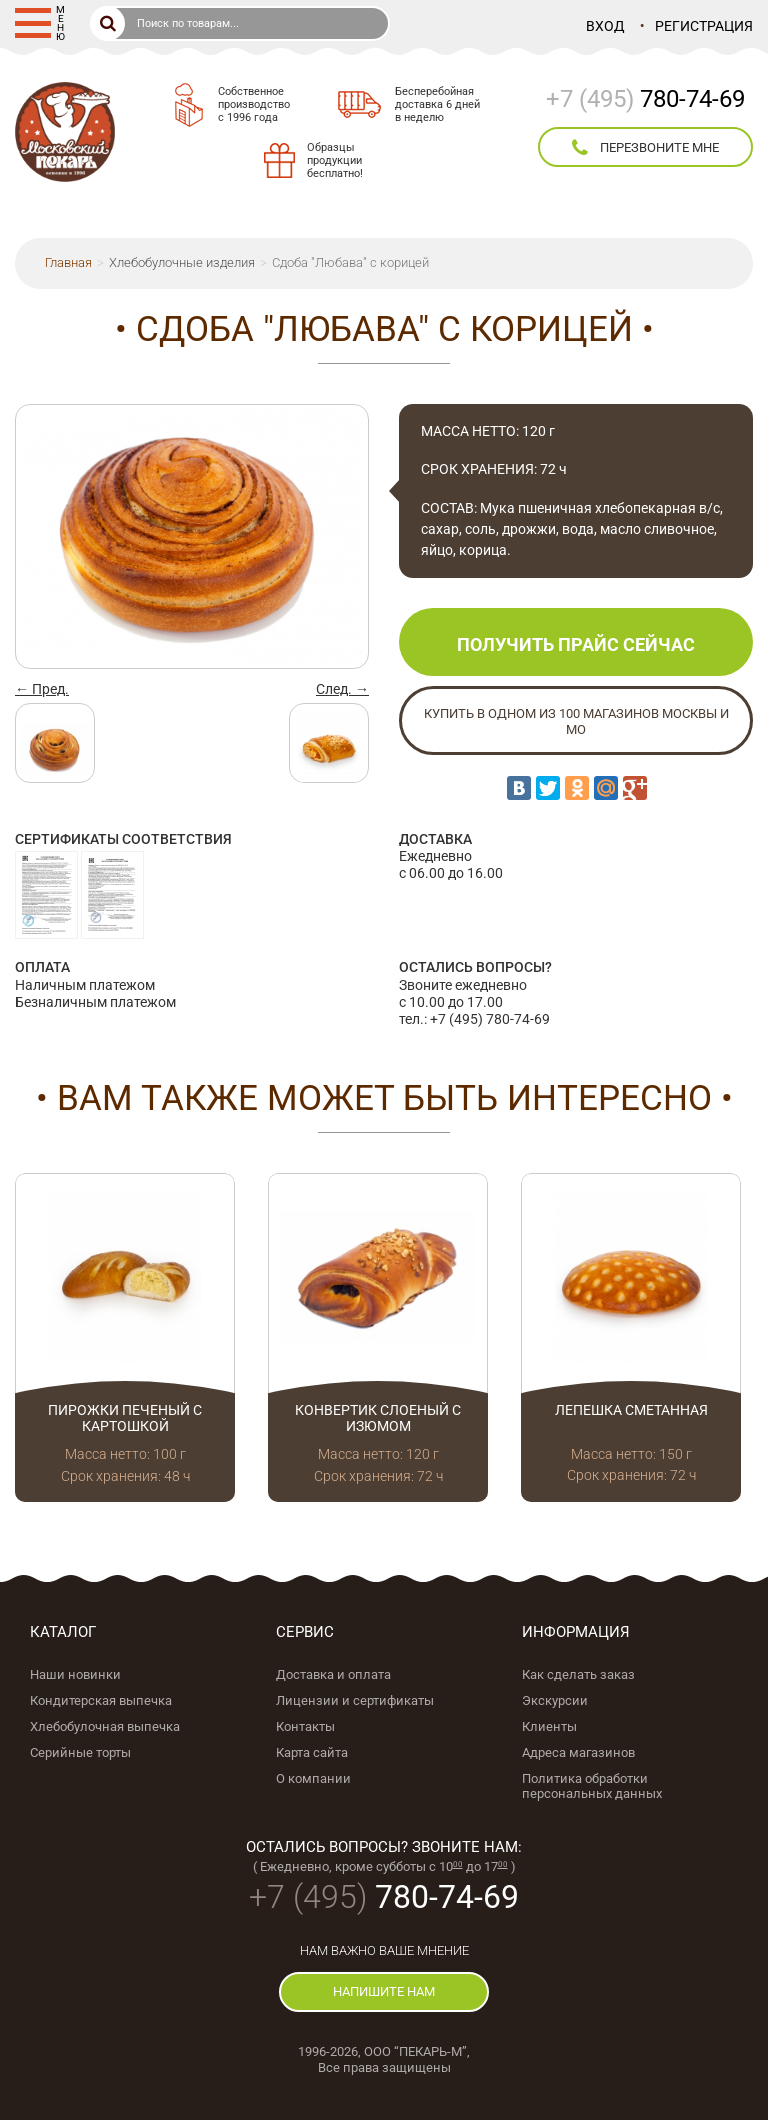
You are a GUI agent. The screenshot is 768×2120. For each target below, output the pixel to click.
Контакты (305, 1726)
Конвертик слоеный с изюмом (378, 1418)
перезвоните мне (645, 148)
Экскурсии (555, 1700)
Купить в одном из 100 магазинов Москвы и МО (576, 721)
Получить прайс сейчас (576, 644)
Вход (605, 26)
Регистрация (704, 26)
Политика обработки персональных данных (592, 1786)
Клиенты (549, 1726)
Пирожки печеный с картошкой (125, 1418)
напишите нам (384, 1991)
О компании (313, 1778)
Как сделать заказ (578, 1674)
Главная (68, 262)
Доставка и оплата (333, 1674)
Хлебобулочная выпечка (105, 1726)
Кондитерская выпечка (101, 1700)
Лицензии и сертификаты (355, 1700)
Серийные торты (80, 1752)
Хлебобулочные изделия (182, 262)
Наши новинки (75, 1674)
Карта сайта (312, 1752)
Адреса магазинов (578, 1752)
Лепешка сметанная (631, 1410)
